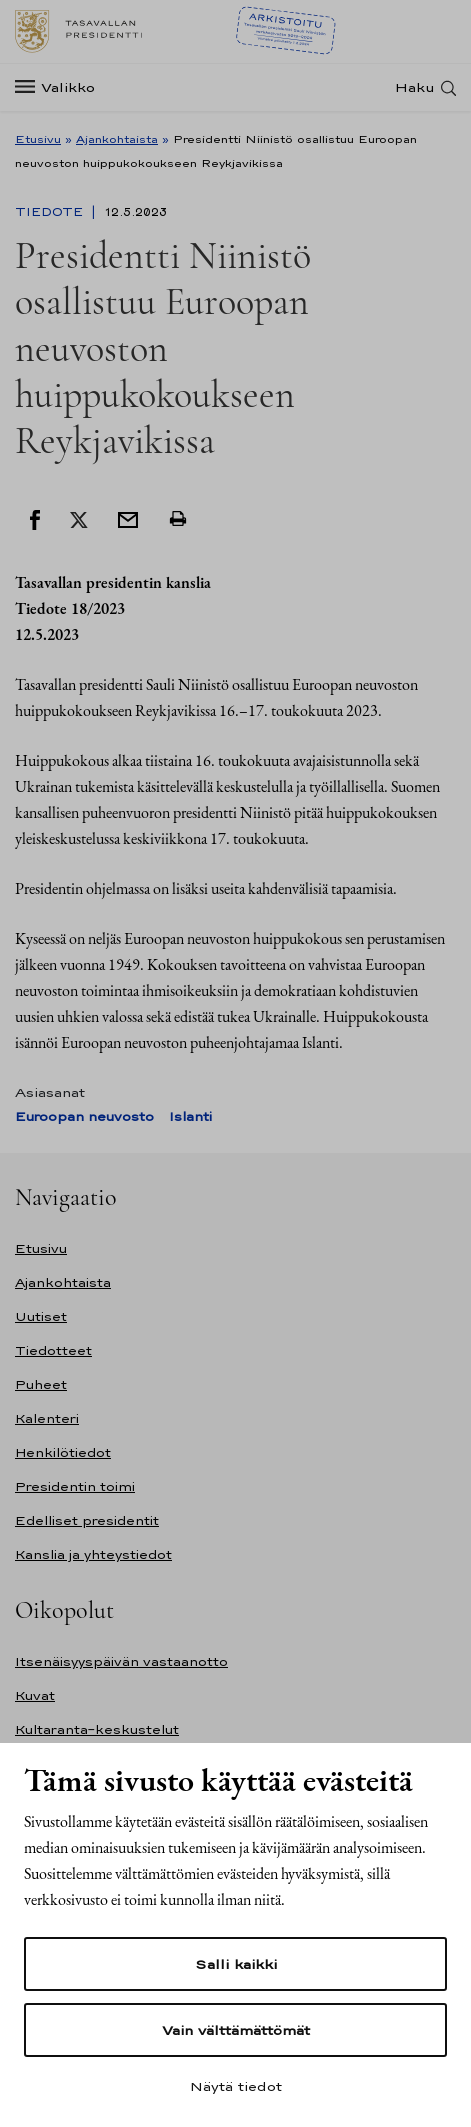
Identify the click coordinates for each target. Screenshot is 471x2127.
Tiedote (51, 212)
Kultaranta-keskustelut (97, 1729)
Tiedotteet (53, 1350)
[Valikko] (61, 87)
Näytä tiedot (236, 2086)
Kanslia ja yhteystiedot (93, 1554)
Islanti (190, 1116)
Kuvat (35, 1695)
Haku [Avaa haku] (415, 87)
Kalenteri (47, 1418)
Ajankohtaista (117, 139)
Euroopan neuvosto (84, 1116)
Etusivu (38, 139)
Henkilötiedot (63, 1452)
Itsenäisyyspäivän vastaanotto (121, 1661)
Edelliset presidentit (87, 1520)
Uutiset (41, 1316)
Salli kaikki (236, 1964)
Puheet (41, 1384)
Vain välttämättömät (236, 2030)
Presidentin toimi (75, 1486)
